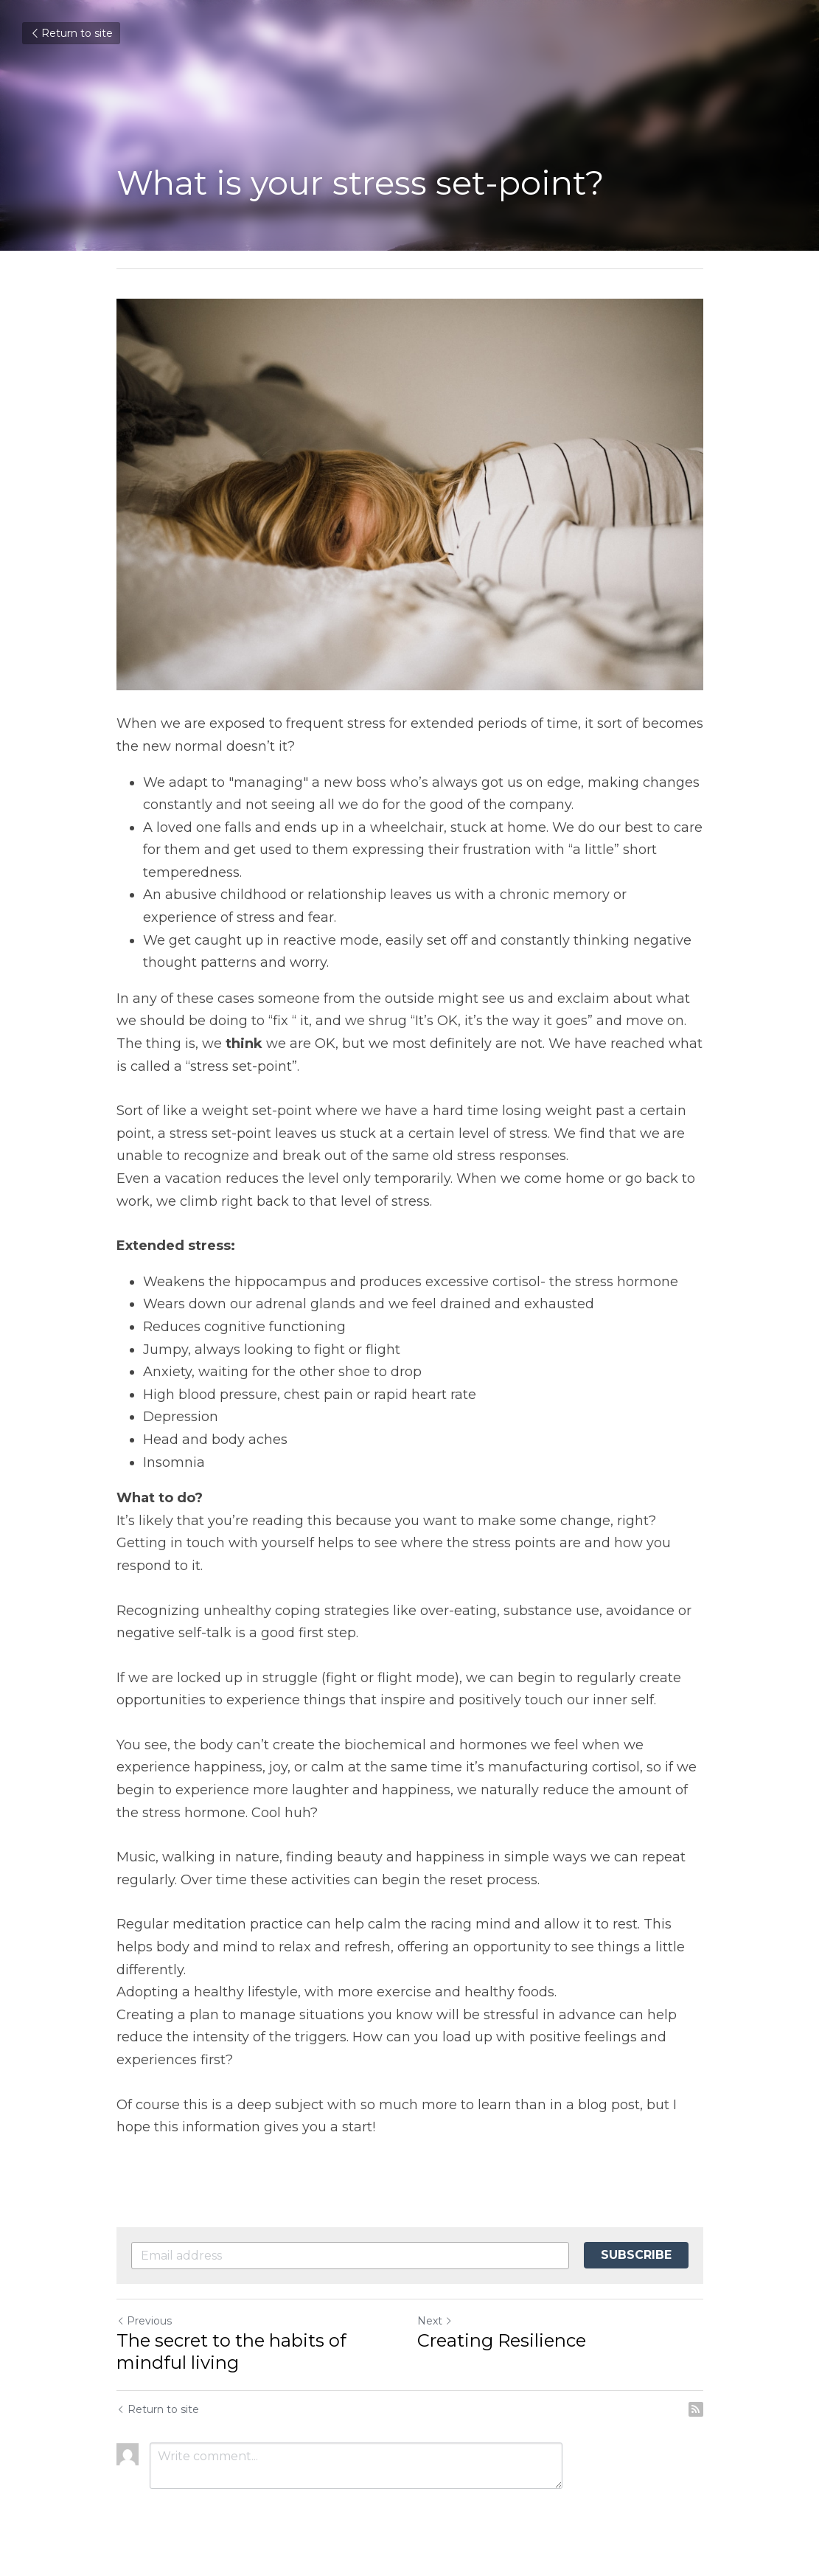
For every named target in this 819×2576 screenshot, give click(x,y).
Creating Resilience (501, 2340)
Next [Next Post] (435, 2320)
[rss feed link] (696, 2409)
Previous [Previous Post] (144, 2320)
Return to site (71, 33)
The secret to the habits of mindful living (231, 2351)
